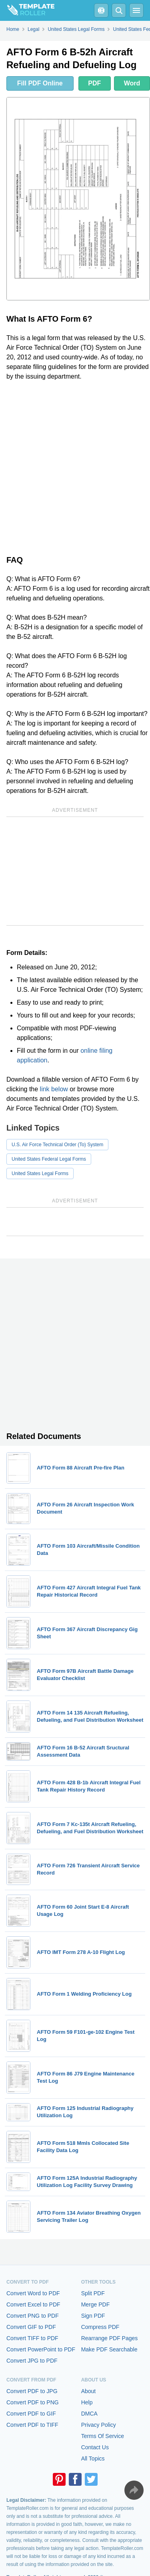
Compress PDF (100, 2327)
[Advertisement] (75, 466)
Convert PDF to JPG (32, 2391)
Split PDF (93, 2293)
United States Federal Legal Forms (49, 1159)
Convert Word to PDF (33, 2293)
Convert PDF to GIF (31, 2413)
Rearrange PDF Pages (109, 2338)
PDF (94, 83)
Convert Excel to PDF (33, 2304)
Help (87, 2402)
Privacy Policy (98, 2425)
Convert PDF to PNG (32, 2402)
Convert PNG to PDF (32, 2316)
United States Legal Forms (40, 1173)
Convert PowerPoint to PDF (40, 2349)
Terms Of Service (102, 2436)
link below (54, 1089)
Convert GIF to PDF (31, 2327)
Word (132, 83)
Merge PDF (95, 2304)
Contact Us (95, 2447)
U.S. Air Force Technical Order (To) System (57, 1144)
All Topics (93, 2458)
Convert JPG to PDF (32, 2360)
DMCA (89, 2413)
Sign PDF (93, 2316)
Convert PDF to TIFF (32, 2425)
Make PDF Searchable (109, 2349)
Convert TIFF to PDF (32, 2338)
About (88, 2391)
